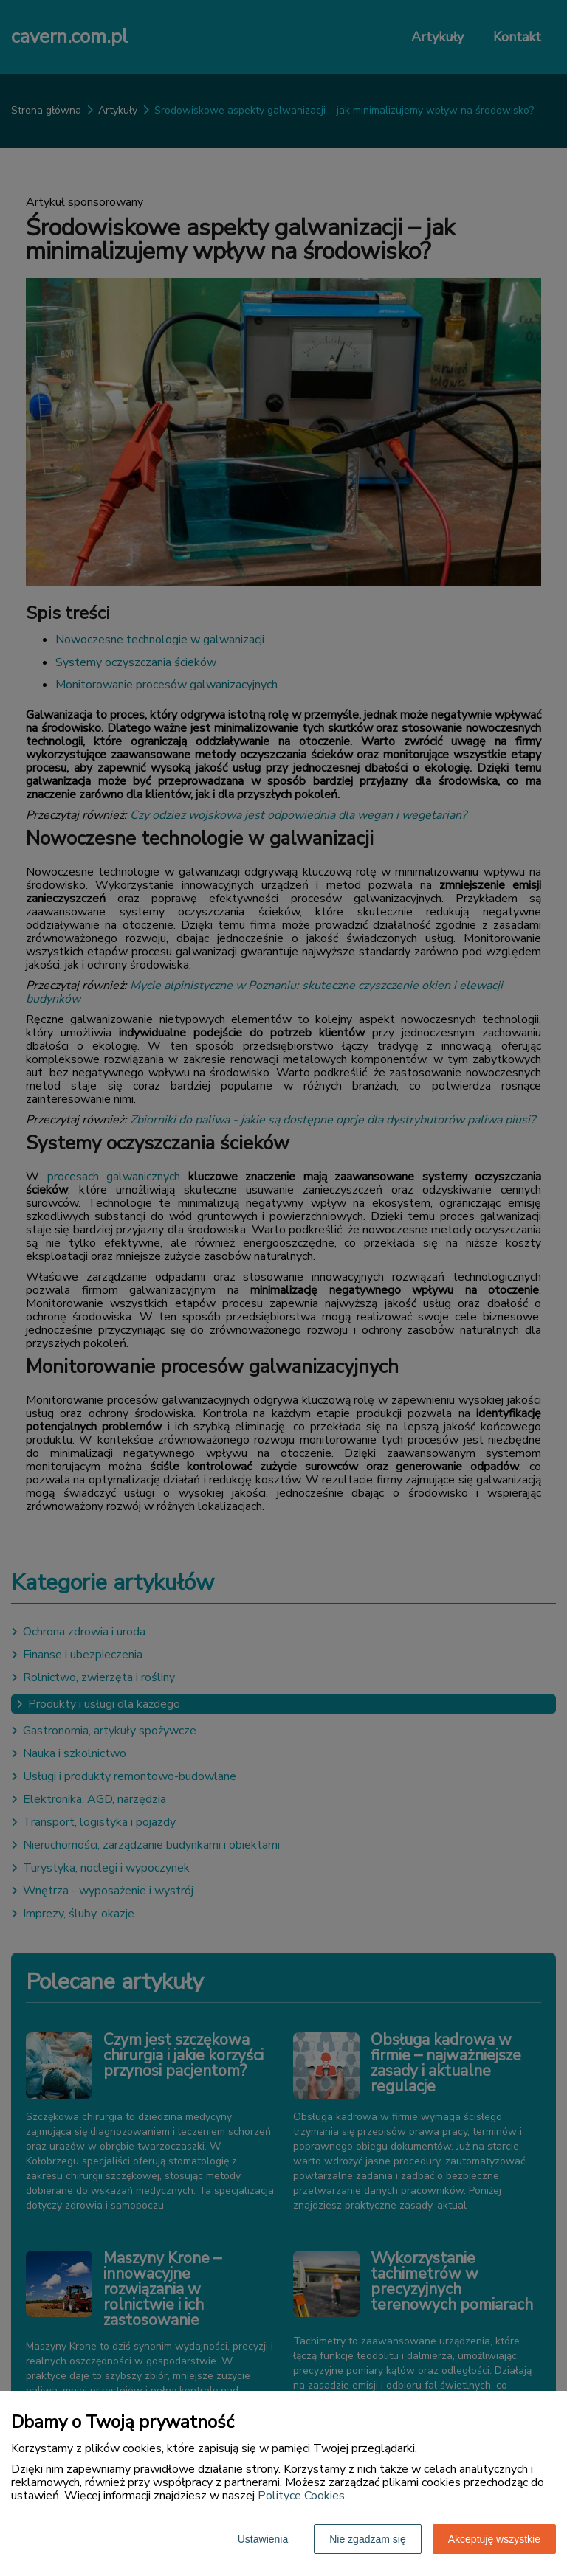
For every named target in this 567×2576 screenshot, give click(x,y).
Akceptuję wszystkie (494, 2539)
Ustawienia (263, 2539)
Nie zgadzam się (367, 2539)
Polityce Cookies (301, 2495)
